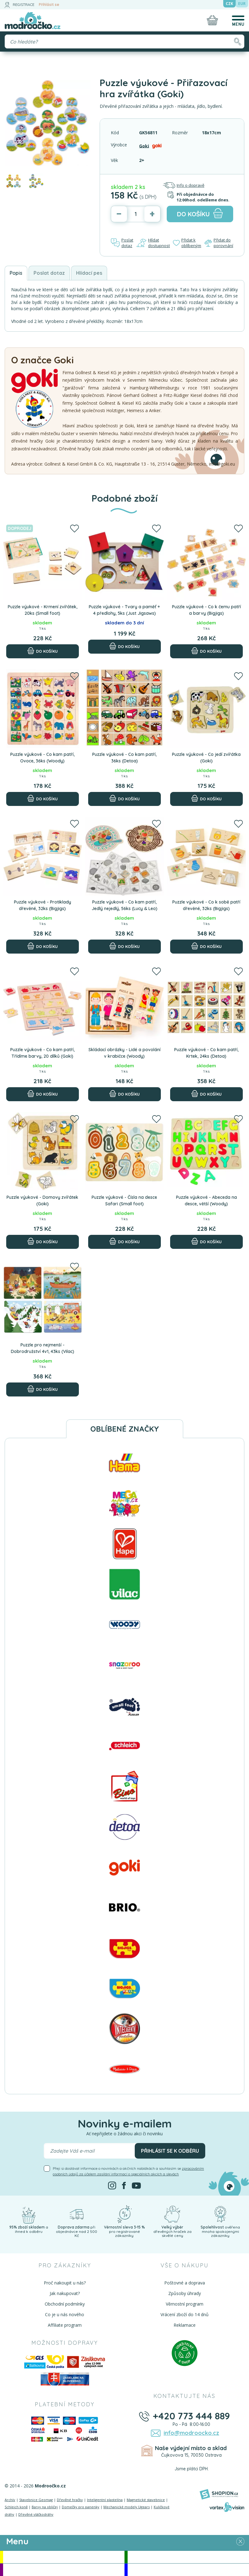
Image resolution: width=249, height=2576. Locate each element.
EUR (242, 3)
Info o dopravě (183, 185)
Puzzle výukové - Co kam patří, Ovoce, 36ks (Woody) (42, 758)
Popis (16, 273)
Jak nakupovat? (65, 2293)
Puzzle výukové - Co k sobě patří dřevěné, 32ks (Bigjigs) (206, 905)
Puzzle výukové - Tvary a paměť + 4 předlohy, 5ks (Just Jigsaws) (124, 610)
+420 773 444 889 (191, 2416)
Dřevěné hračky (70, 2499)
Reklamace (185, 2325)
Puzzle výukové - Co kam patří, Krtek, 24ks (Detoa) (206, 1053)
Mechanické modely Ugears (126, 2507)
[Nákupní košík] (212, 20)
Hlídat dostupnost (153, 242)
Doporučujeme (64, 2569)
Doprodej (188, 2569)
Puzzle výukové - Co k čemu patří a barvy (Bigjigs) (206, 610)
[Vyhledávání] (124, 41)
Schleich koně (16, 2507)
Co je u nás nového (64, 2314)
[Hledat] (237, 41)
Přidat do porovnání (218, 242)
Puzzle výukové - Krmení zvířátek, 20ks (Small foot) (42, 610)
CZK (229, 3)
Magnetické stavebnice (146, 2499)
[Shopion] (219, 2494)
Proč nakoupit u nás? (65, 2283)
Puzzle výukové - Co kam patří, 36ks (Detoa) (124, 758)
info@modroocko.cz (191, 2432)
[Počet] (136, 214)
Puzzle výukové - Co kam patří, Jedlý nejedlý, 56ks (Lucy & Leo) (124, 905)
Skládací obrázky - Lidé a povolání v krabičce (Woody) (124, 1053)
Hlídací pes (89, 273)
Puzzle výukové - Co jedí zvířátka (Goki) (206, 758)
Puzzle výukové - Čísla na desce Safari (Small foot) (124, 1200)
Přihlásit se (49, 4)
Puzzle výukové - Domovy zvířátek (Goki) (42, 1200)
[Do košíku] (42, 651)
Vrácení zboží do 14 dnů (185, 2314)
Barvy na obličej (45, 2507)
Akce (64, 2557)
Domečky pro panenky (80, 2507)
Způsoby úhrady (184, 2293)
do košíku (200, 213)
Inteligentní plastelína (105, 2499)
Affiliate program (65, 2325)
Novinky (188, 2557)
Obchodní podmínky (65, 2304)
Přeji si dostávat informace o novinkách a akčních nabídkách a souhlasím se (128, 2171)
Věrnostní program (184, 2304)
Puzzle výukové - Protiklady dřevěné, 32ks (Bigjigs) (42, 905)
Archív (10, 2499)
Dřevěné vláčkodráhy (35, 2514)
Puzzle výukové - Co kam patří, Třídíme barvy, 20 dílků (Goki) (42, 1053)
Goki (144, 146)
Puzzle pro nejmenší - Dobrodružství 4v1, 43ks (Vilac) (42, 1348)
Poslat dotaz (122, 242)
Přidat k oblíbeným (187, 242)
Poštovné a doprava (184, 2283)
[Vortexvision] (226, 2507)
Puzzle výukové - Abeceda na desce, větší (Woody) (206, 1200)
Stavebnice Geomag (36, 2499)
